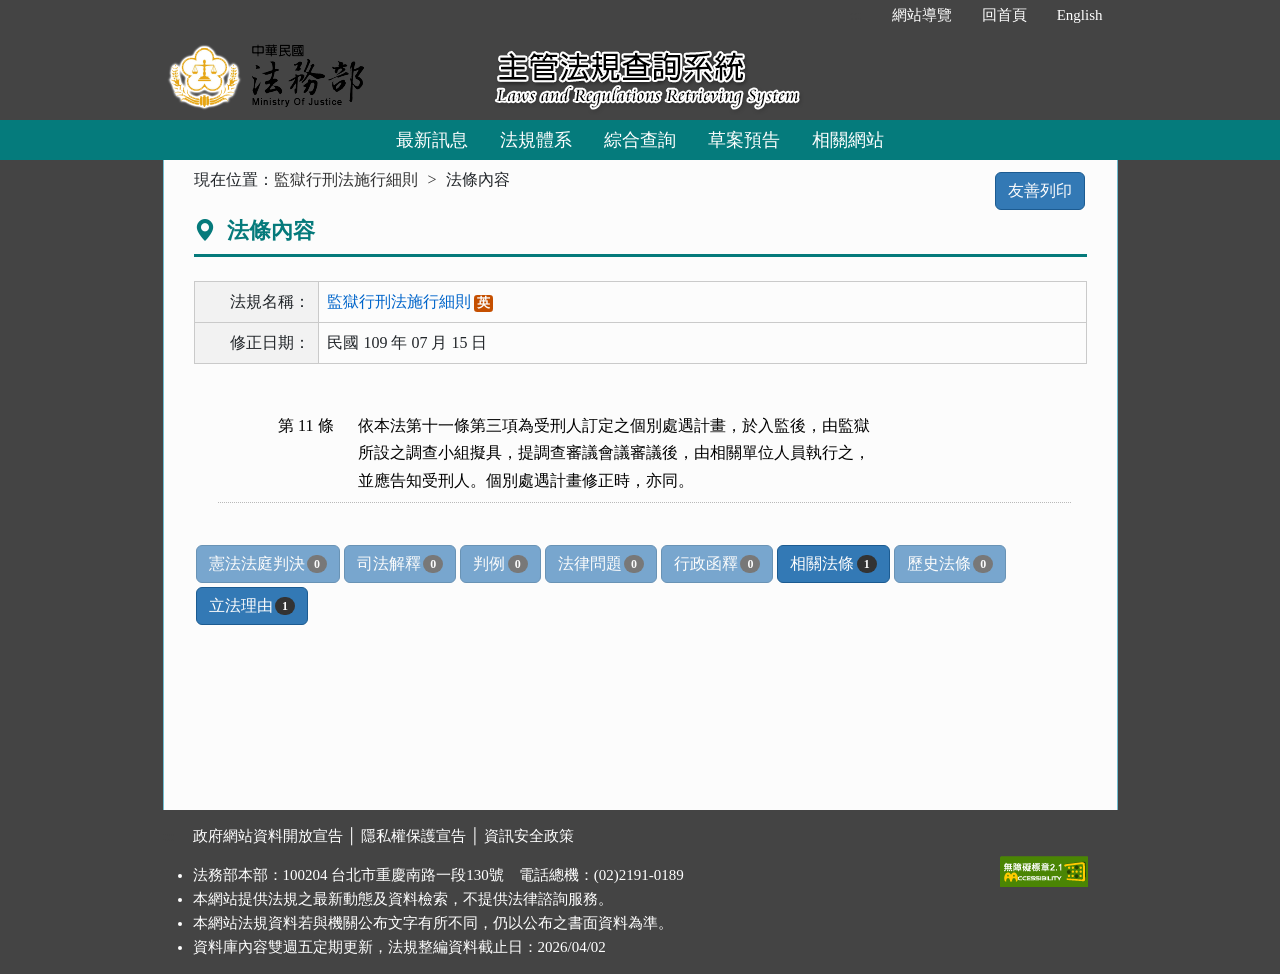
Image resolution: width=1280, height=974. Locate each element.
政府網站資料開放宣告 (268, 836)
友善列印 (1040, 190)
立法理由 (252, 606)
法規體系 (536, 140)
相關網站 (848, 140)
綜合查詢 (640, 140)
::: (855, 15)
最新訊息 (432, 140)
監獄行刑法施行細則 (346, 179)
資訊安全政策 (529, 836)
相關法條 (833, 564)
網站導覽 (922, 15)
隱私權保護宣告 (413, 836)
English (1080, 15)
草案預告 (744, 140)
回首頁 (1004, 15)
